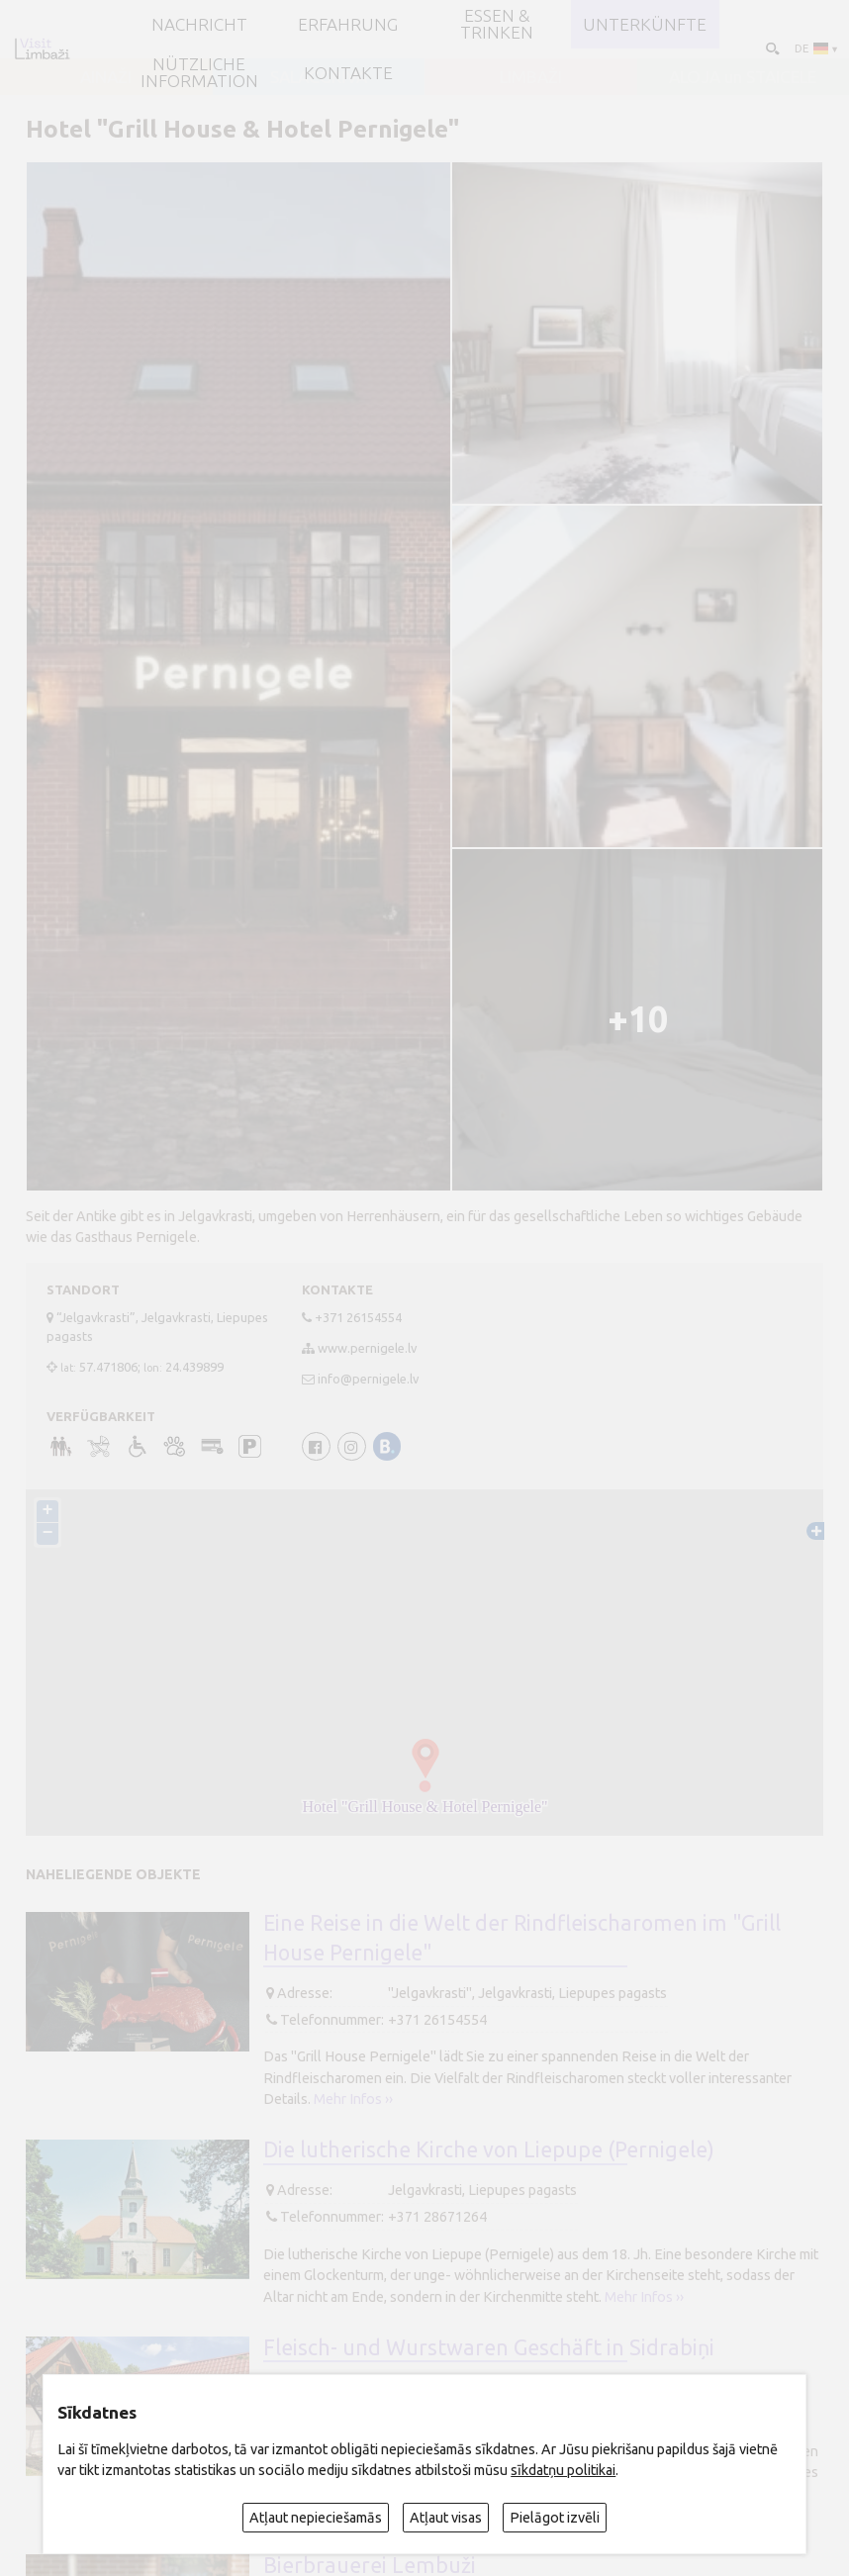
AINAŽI (106, 76)
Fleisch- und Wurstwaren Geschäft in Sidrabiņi (488, 2347)
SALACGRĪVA (318, 76)
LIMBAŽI (531, 76)
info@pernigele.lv (368, 1378)
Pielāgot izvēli (555, 2518)
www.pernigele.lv (367, 1348)
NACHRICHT (199, 24)
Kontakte (348, 72)
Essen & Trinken (496, 24)
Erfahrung (348, 24)
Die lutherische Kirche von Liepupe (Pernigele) (488, 2149)
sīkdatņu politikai (563, 2470)
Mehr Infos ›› (353, 2099)
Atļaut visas (446, 2518)
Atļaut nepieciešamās (315, 2518)
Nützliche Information (199, 72)
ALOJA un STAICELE (742, 76)
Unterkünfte (645, 24)
